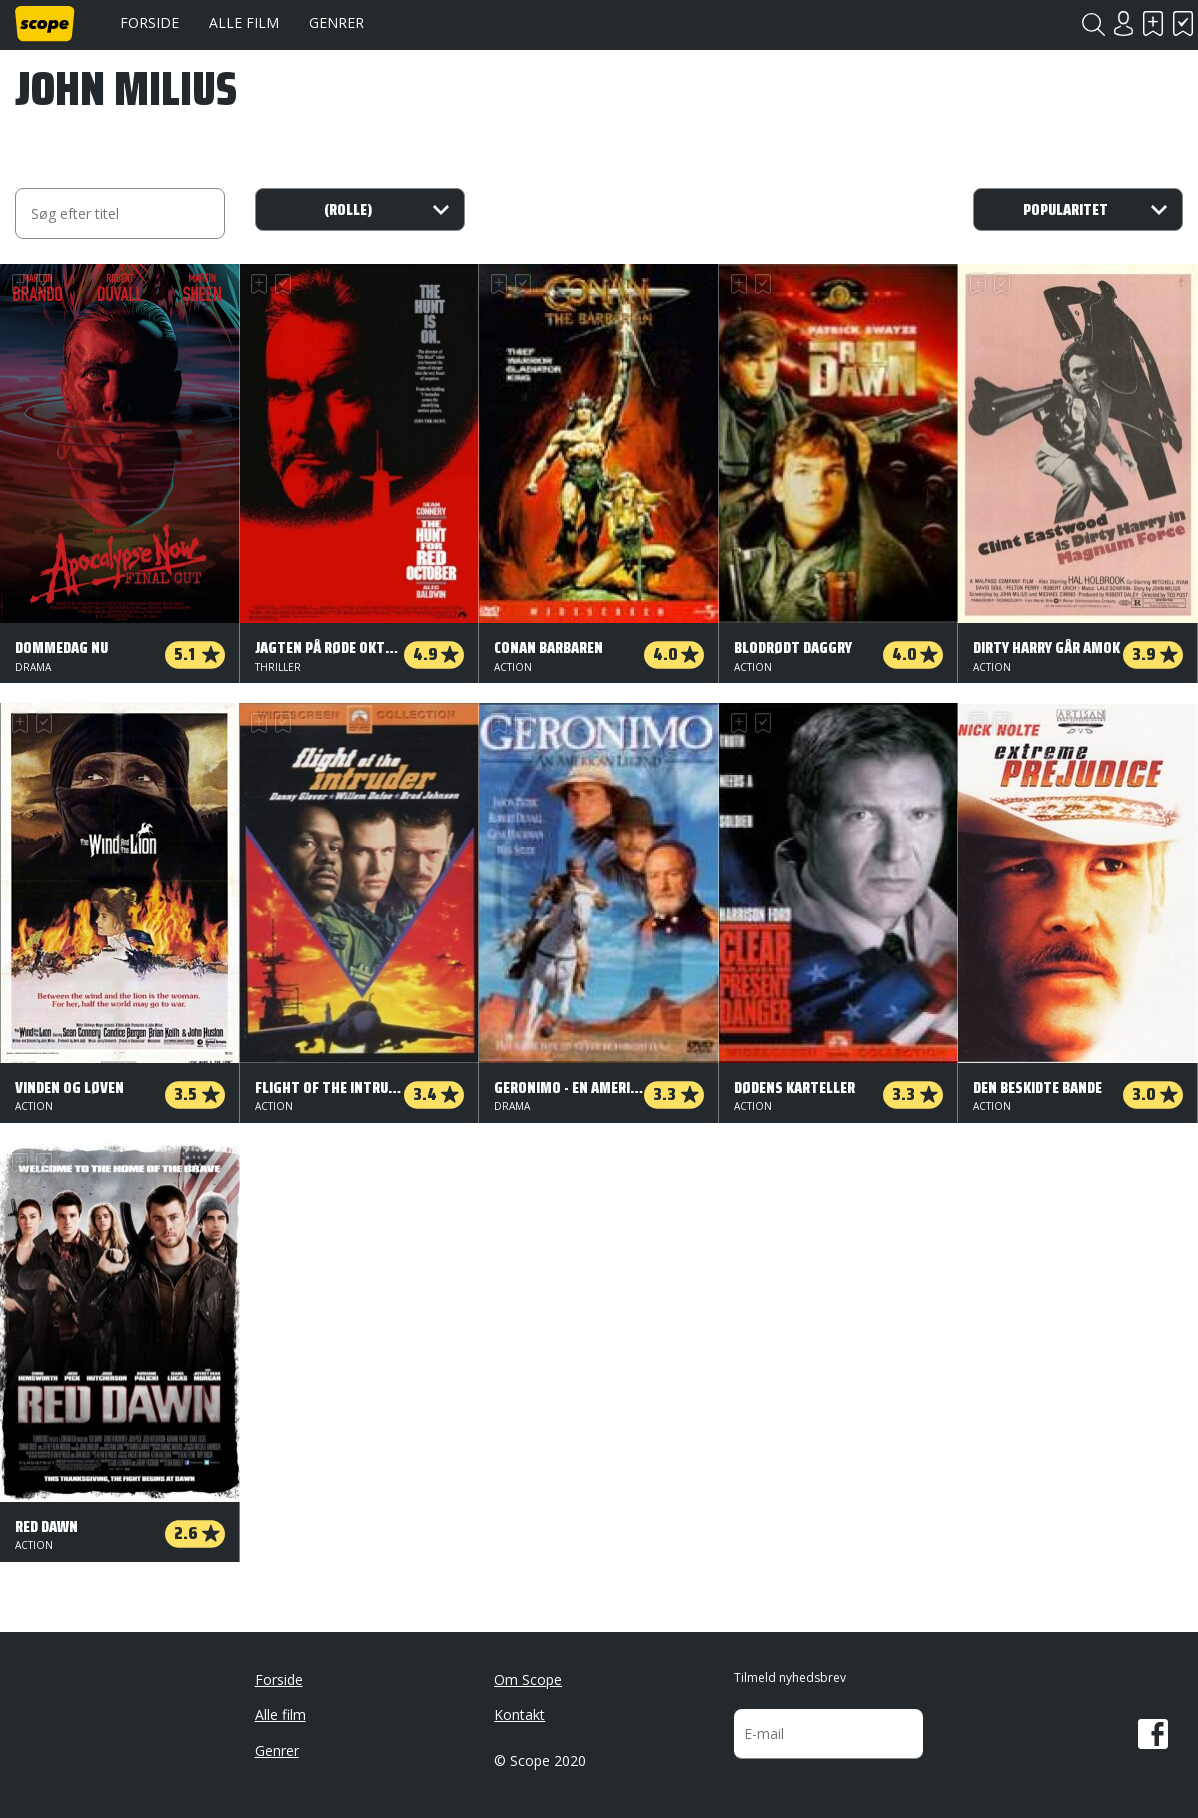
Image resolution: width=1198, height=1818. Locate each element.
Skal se (1153, 23)
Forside (149, 22)
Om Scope (528, 1679)
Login (1123, 23)
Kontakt (519, 1714)
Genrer (336, 22)
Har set (1183, 23)
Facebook (1153, 1734)
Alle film (244, 22)
